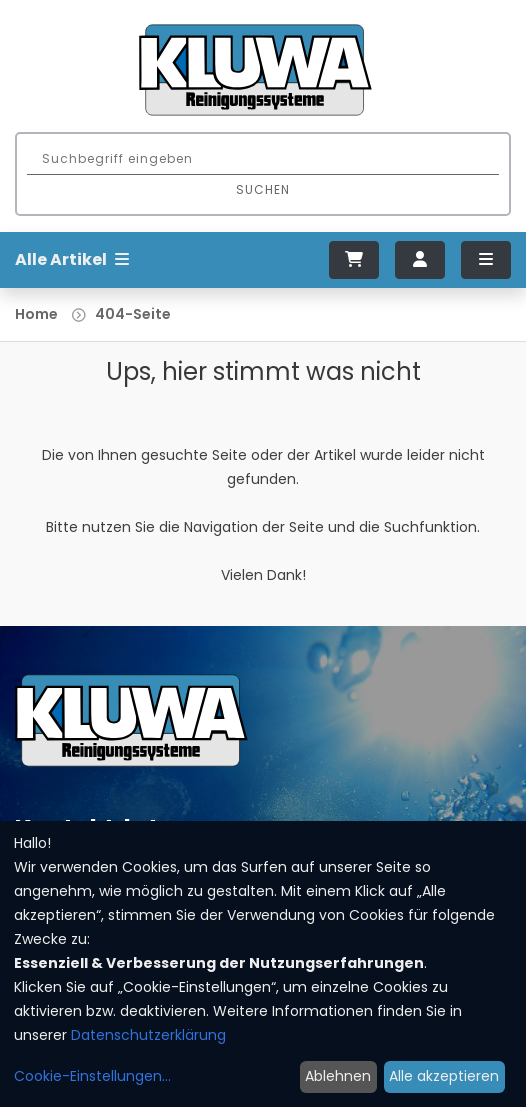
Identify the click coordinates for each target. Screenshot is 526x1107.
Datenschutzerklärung (148, 1035)
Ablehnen (338, 1076)
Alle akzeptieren (444, 1076)
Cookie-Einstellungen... (92, 1076)
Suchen (263, 189)
